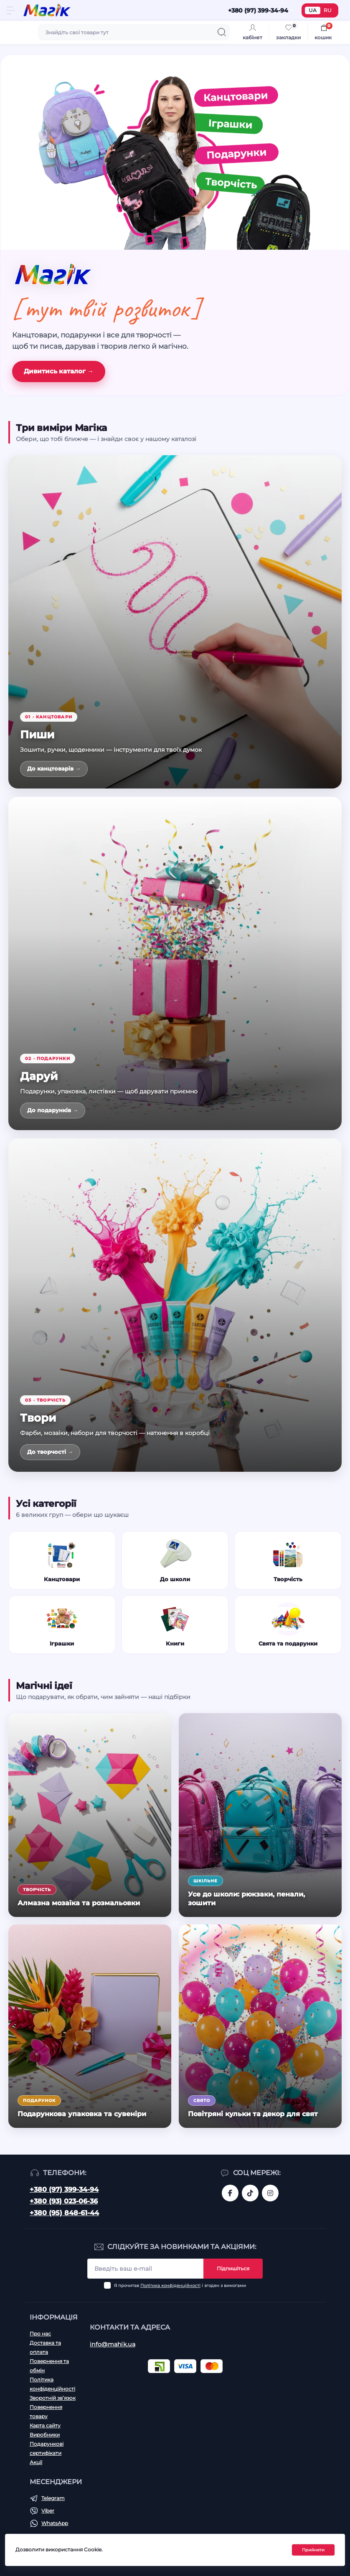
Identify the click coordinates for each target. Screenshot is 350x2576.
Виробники (45, 2434)
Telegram (53, 2498)
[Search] (221, 32)
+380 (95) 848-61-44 (64, 2213)
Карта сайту (45, 2425)
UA (313, 10)
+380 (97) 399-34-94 (64, 2189)
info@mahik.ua (112, 2344)
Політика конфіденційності (170, 2285)
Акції (36, 2462)
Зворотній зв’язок (53, 2398)
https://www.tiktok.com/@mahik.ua (250, 2193)
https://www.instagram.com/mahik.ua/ (270, 2193)
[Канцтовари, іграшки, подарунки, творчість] (175, 152)
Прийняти (313, 2550)
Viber (47, 2511)
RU (328, 10)
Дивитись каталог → (59, 371)
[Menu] (11, 10)
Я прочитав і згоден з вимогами (180, 2285)
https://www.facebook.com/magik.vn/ (230, 2193)
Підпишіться (233, 2268)
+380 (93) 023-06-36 (64, 2201)
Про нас (40, 2333)
